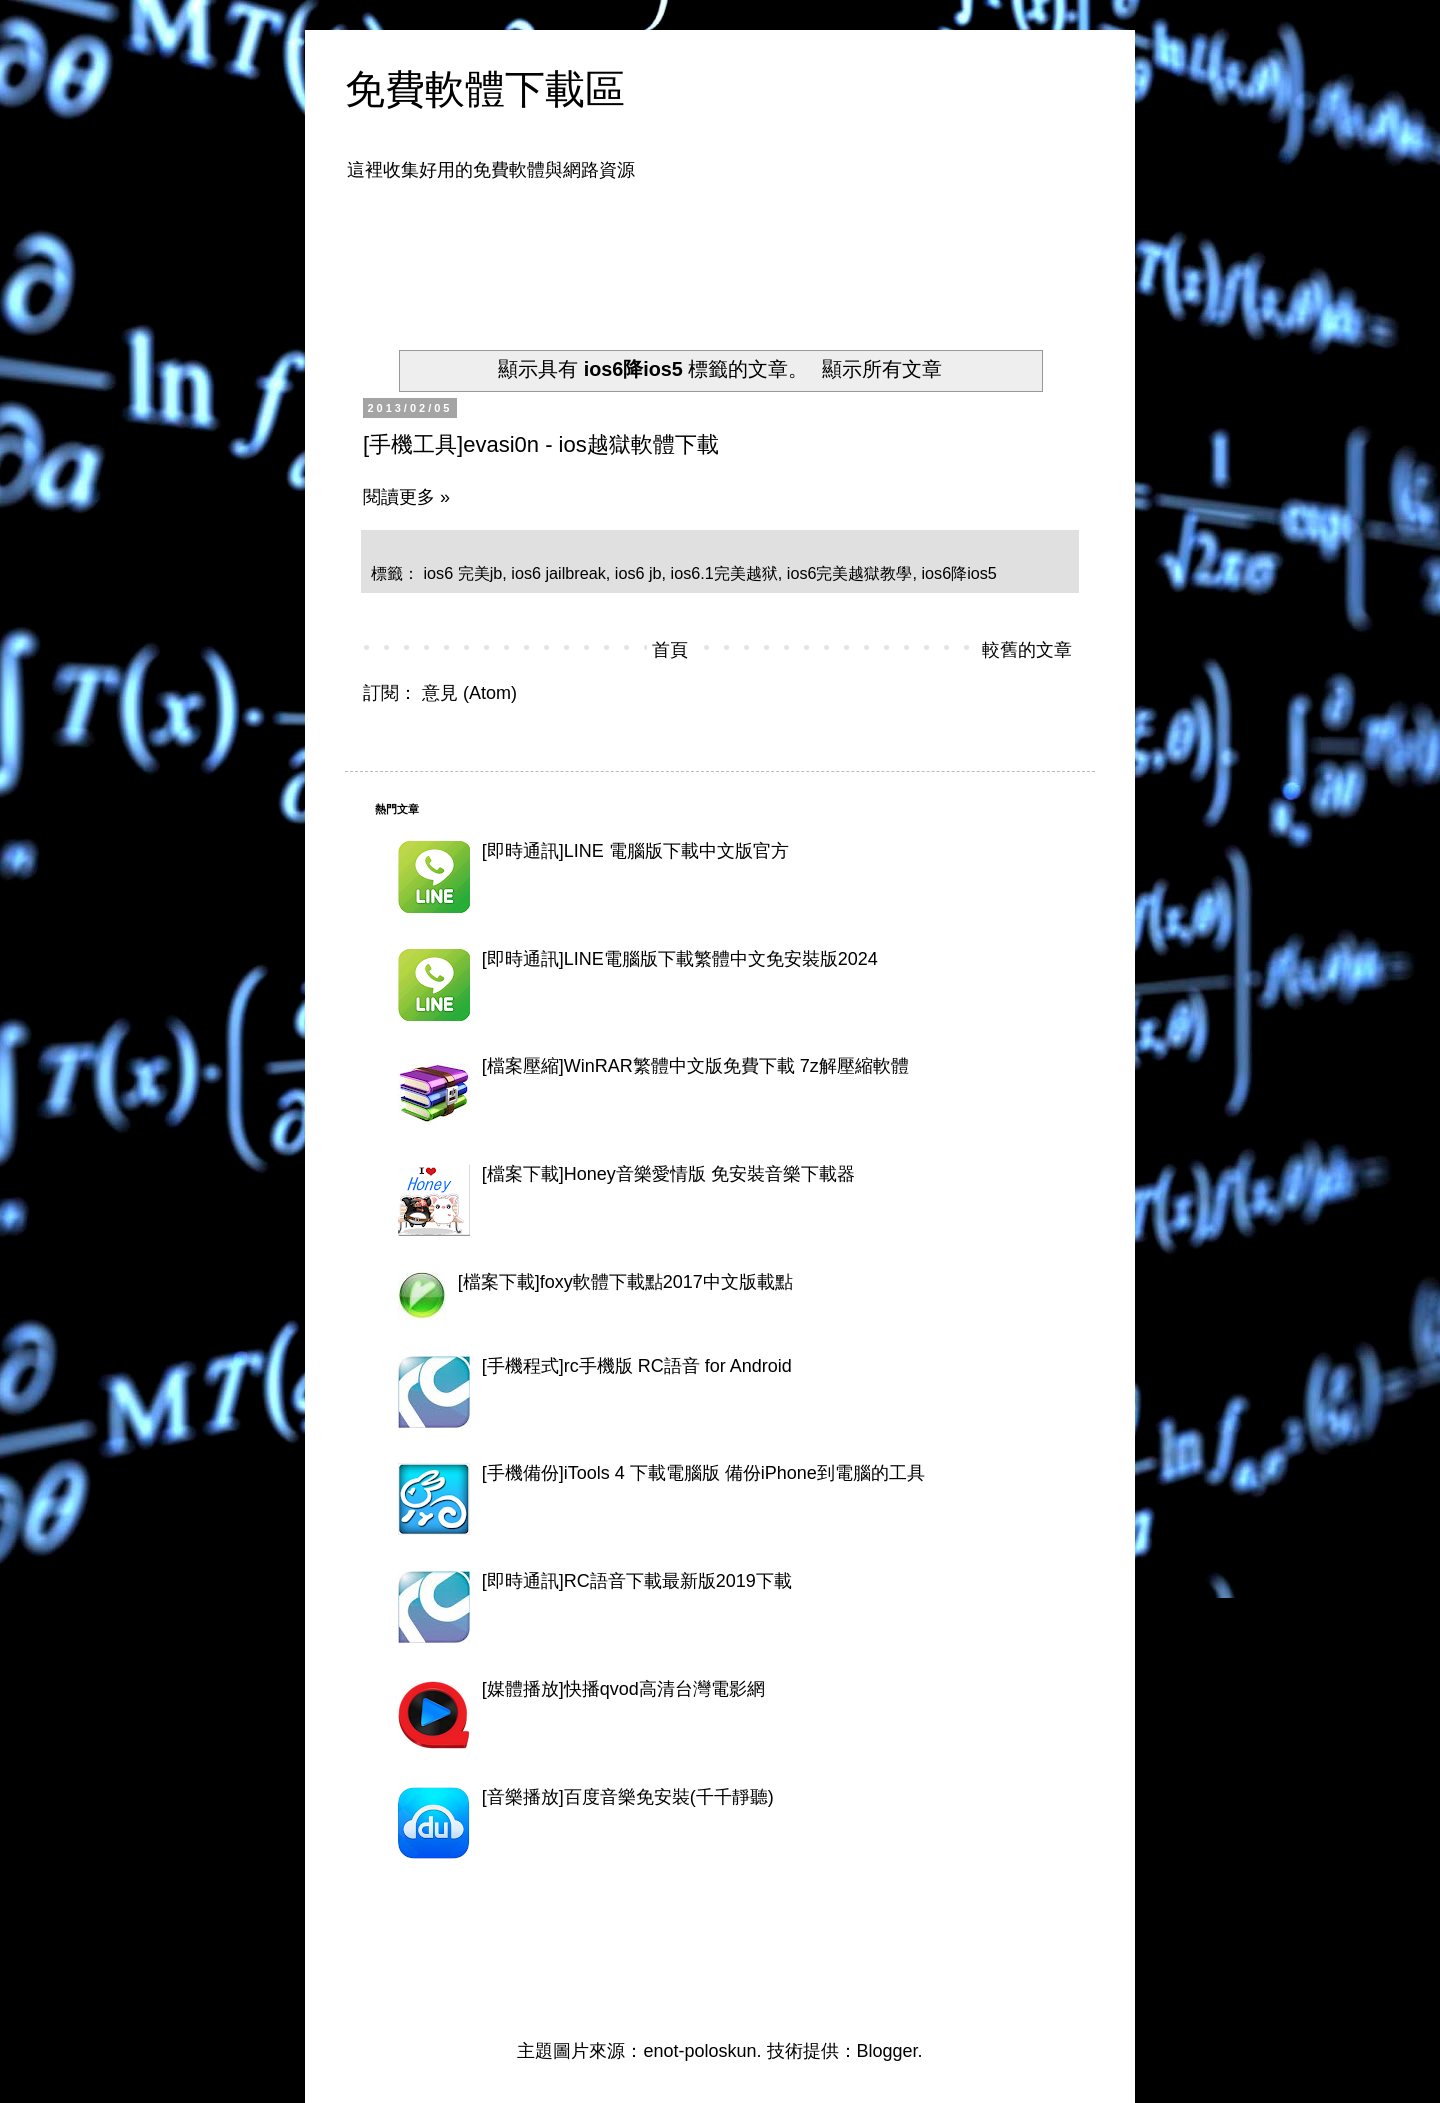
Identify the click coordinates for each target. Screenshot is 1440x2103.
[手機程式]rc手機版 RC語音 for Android (637, 1366)
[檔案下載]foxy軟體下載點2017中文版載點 (625, 1282)
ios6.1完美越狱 (724, 573)
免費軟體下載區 (485, 89)
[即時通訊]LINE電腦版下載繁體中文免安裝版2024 (680, 959)
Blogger (887, 2051)
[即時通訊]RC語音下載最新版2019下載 (637, 1581)
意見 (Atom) (469, 693)
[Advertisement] (739, 253)
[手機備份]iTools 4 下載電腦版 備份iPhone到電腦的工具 (703, 1473)
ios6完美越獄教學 (850, 573)
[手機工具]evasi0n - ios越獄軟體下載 (541, 444)
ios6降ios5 (958, 573)
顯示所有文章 (882, 369)
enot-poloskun (699, 2051)
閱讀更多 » (406, 497)
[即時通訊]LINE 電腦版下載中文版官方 (635, 851)
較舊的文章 (1027, 650)
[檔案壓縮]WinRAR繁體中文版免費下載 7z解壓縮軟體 (695, 1066)
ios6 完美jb (463, 573)
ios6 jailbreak (558, 573)
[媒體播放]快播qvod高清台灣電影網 (623, 1689)
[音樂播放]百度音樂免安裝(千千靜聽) (628, 1797)
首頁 (670, 650)
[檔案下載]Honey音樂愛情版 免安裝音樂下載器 (668, 1174)
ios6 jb (638, 573)
